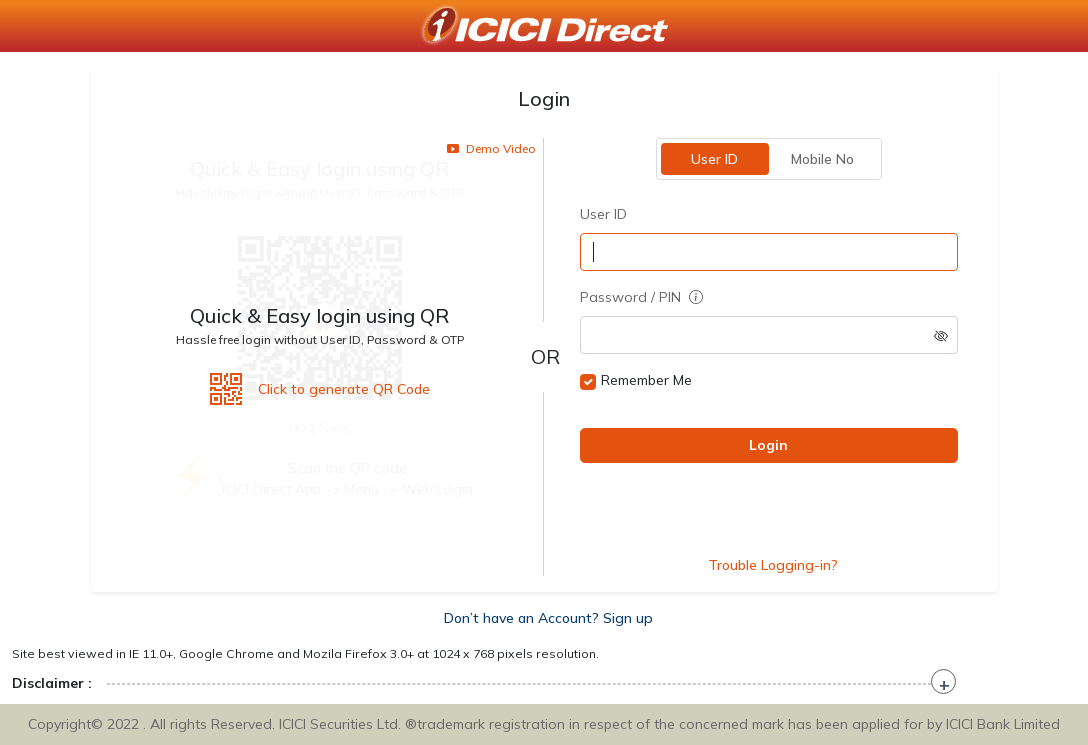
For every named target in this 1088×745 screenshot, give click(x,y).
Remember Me (646, 380)
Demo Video (491, 148)
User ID (714, 159)
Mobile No (822, 159)
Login (768, 445)
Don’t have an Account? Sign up (548, 618)
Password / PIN (641, 297)
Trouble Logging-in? (773, 565)
